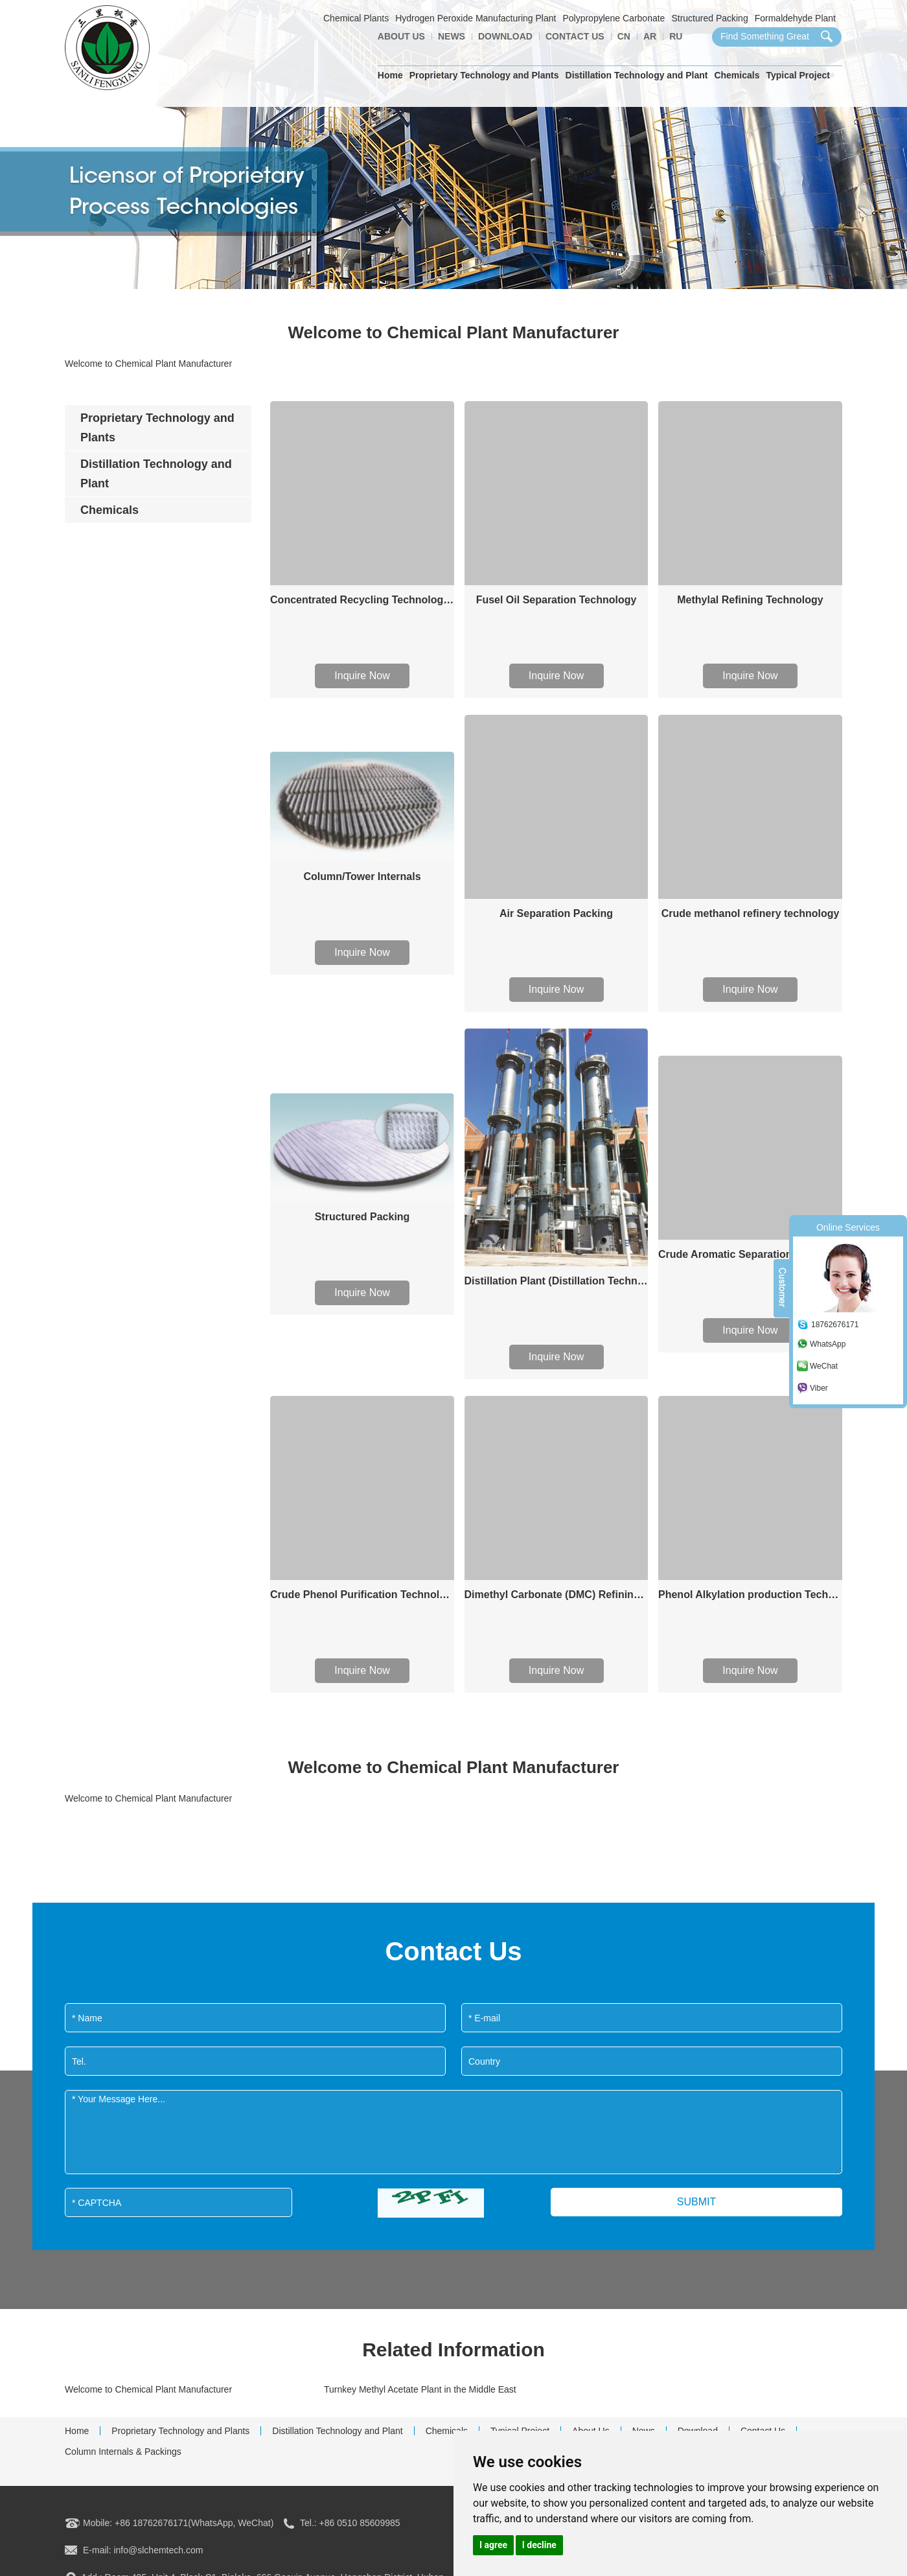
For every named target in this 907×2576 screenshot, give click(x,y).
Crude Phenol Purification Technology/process (362, 1594)
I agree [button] (493, 2545)
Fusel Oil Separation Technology (556, 599)
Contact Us (574, 36)
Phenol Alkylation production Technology (750, 1594)
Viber (819, 1388)
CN (623, 36)
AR (649, 36)
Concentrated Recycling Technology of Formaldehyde (362, 599)
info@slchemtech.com (158, 2550)
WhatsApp (827, 1344)
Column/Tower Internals (361, 876)
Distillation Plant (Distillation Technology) (557, 1280)
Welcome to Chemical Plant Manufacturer (148, 2389)
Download (505, 36)
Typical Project (798, 75)
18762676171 (834, 1324)
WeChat (824, 1366)
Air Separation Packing (556, 913)
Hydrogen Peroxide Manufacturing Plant (475, 18)
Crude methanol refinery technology (750, 913)
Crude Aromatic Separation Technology (750, 1254)
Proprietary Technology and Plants (484, 75)
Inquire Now (361, 675)
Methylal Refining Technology (750, 599)
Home (390, 75)
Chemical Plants (356, 18)
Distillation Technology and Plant (637, 75)
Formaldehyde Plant (795, 18)
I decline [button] (539, 2545)
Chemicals (736, 75)
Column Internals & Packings (123, 2451)
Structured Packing (709, 18)
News (451, 36)
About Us (401, 36)
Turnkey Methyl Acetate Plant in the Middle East (420, 2389)
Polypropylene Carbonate (613, 18)
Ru (675, 36)
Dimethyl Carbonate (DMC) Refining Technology (557, 1594)
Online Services (848, 1227)
